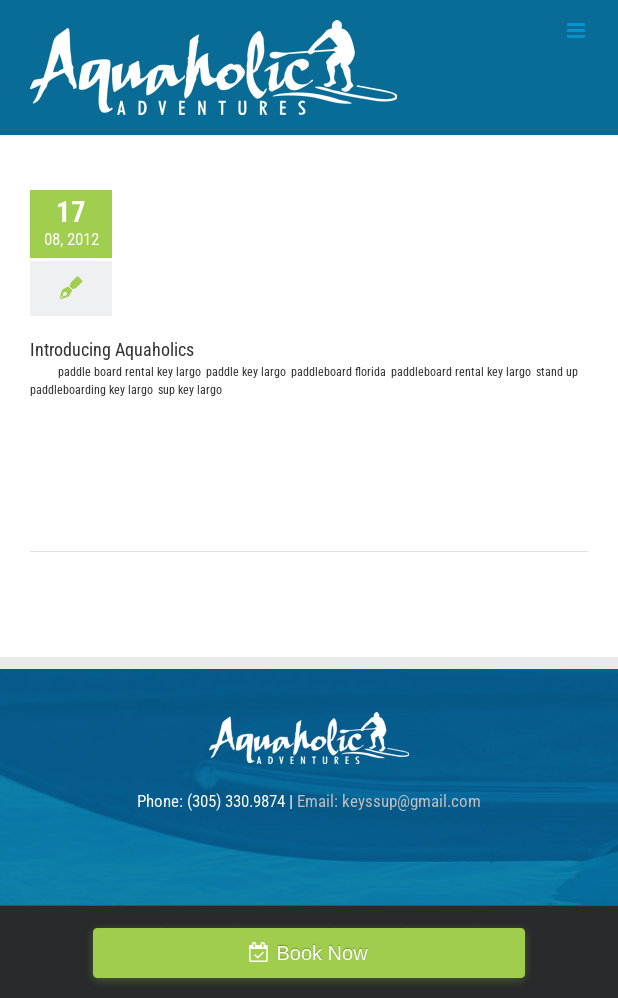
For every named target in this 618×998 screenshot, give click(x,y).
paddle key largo (246, 372)
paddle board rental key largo (129, 372)
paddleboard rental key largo (461, 372)
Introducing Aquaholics (112, 349)
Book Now (321, 953)
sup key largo (190, 390)
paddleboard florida (338, 372)
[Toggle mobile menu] (577, 30)
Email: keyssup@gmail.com (389, 801)
